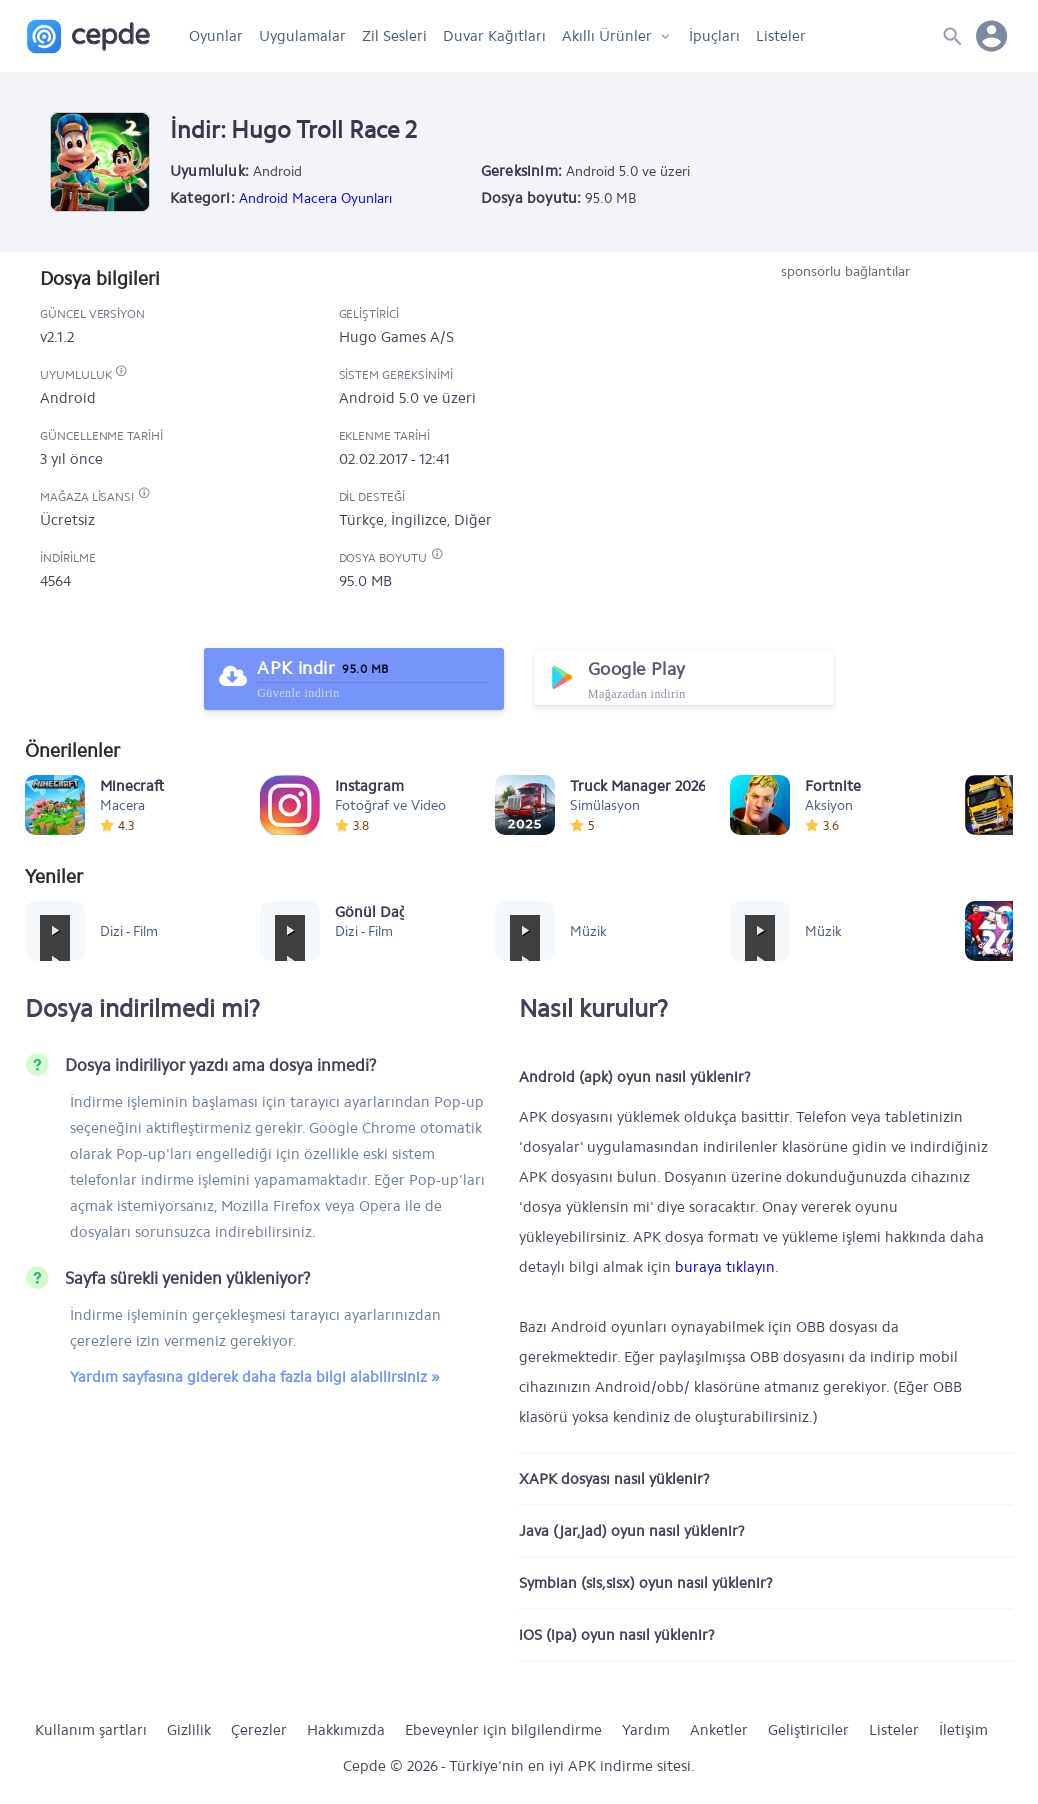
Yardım (646, 1730)
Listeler (781, 36)
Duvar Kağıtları (494, 36)
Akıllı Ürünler (607, 36)
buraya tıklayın (725, 1267)
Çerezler (259, 1730)
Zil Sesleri (394, 36)
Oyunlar (216, 36)
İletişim (963, 1730)
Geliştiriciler (808, 1730)
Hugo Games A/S (396, 337)
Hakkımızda (346, 1730)
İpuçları (714, 36)
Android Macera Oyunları (315, 198)
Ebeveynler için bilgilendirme (503, 1730)
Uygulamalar (302, 36)
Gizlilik (189, 1730)
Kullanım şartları (91, 1730)
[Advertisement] (845, 432)
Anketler (719, 1730)
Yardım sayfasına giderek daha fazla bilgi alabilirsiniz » (255, 1377)
